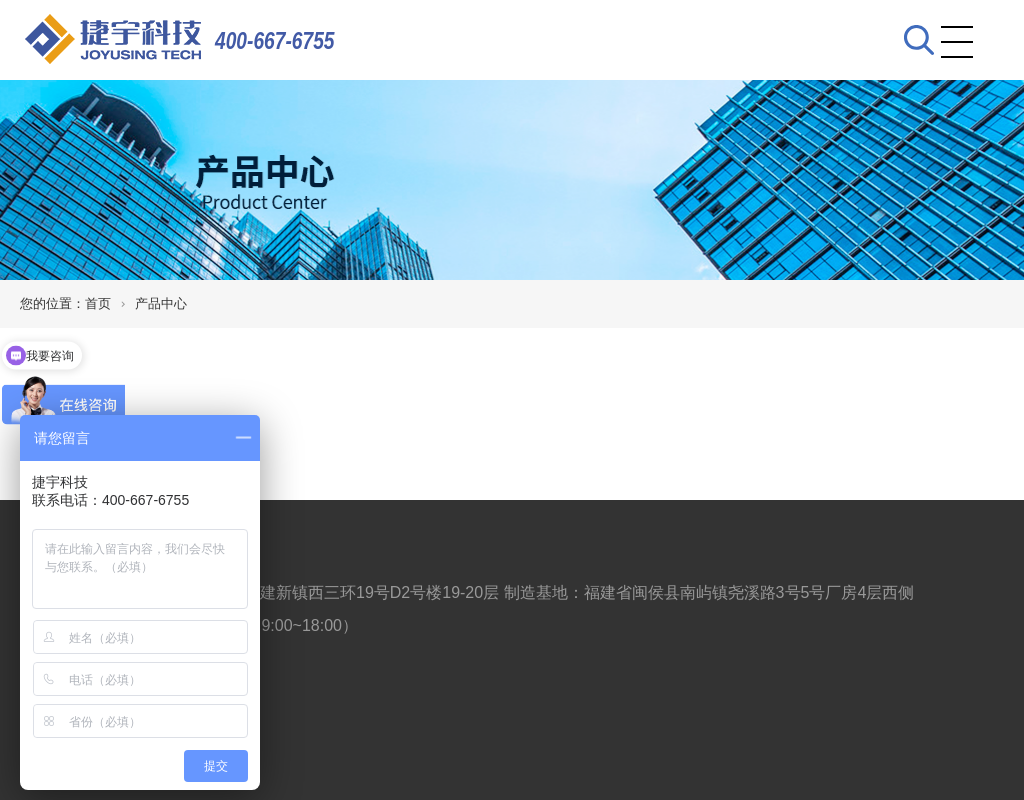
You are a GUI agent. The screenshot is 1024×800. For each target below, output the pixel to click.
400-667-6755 (275, 40)
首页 (98, 303)
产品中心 (161, 303)
